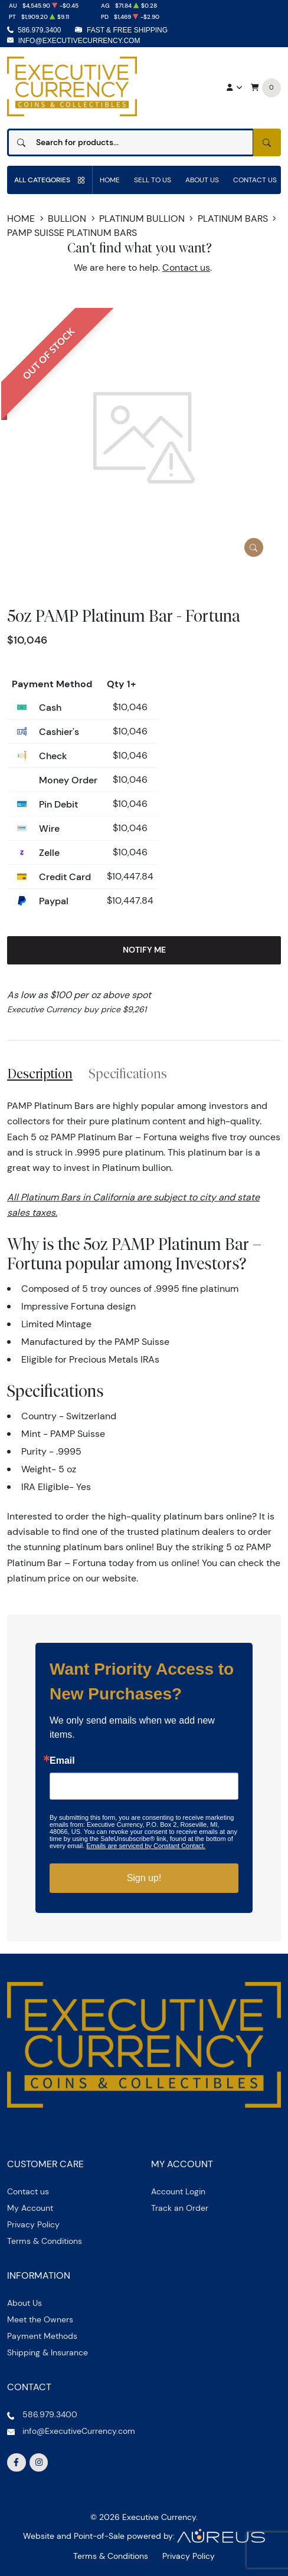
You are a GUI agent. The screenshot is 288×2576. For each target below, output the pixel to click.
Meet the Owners (40, 2319)
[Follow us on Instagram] (39, 2462)
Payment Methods (42, 2336)
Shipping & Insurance (47, 2352)
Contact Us (255, 179)
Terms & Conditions (44, 2241)
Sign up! (144, 1878)
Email (62, 1761)
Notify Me (144, 949)
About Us (202, 179)
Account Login (178, 2191)
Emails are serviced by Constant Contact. (145, 1845)
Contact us (186, 267)
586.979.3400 (39, 30)
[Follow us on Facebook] (16, 2462)
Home (110, 179)
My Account (30, 2208)
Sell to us (152, 179)
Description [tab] (40, 1073)
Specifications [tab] (128, 1073)
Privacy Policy (33, 2224)
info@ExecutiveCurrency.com (79, 41)
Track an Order (179, 2208)
